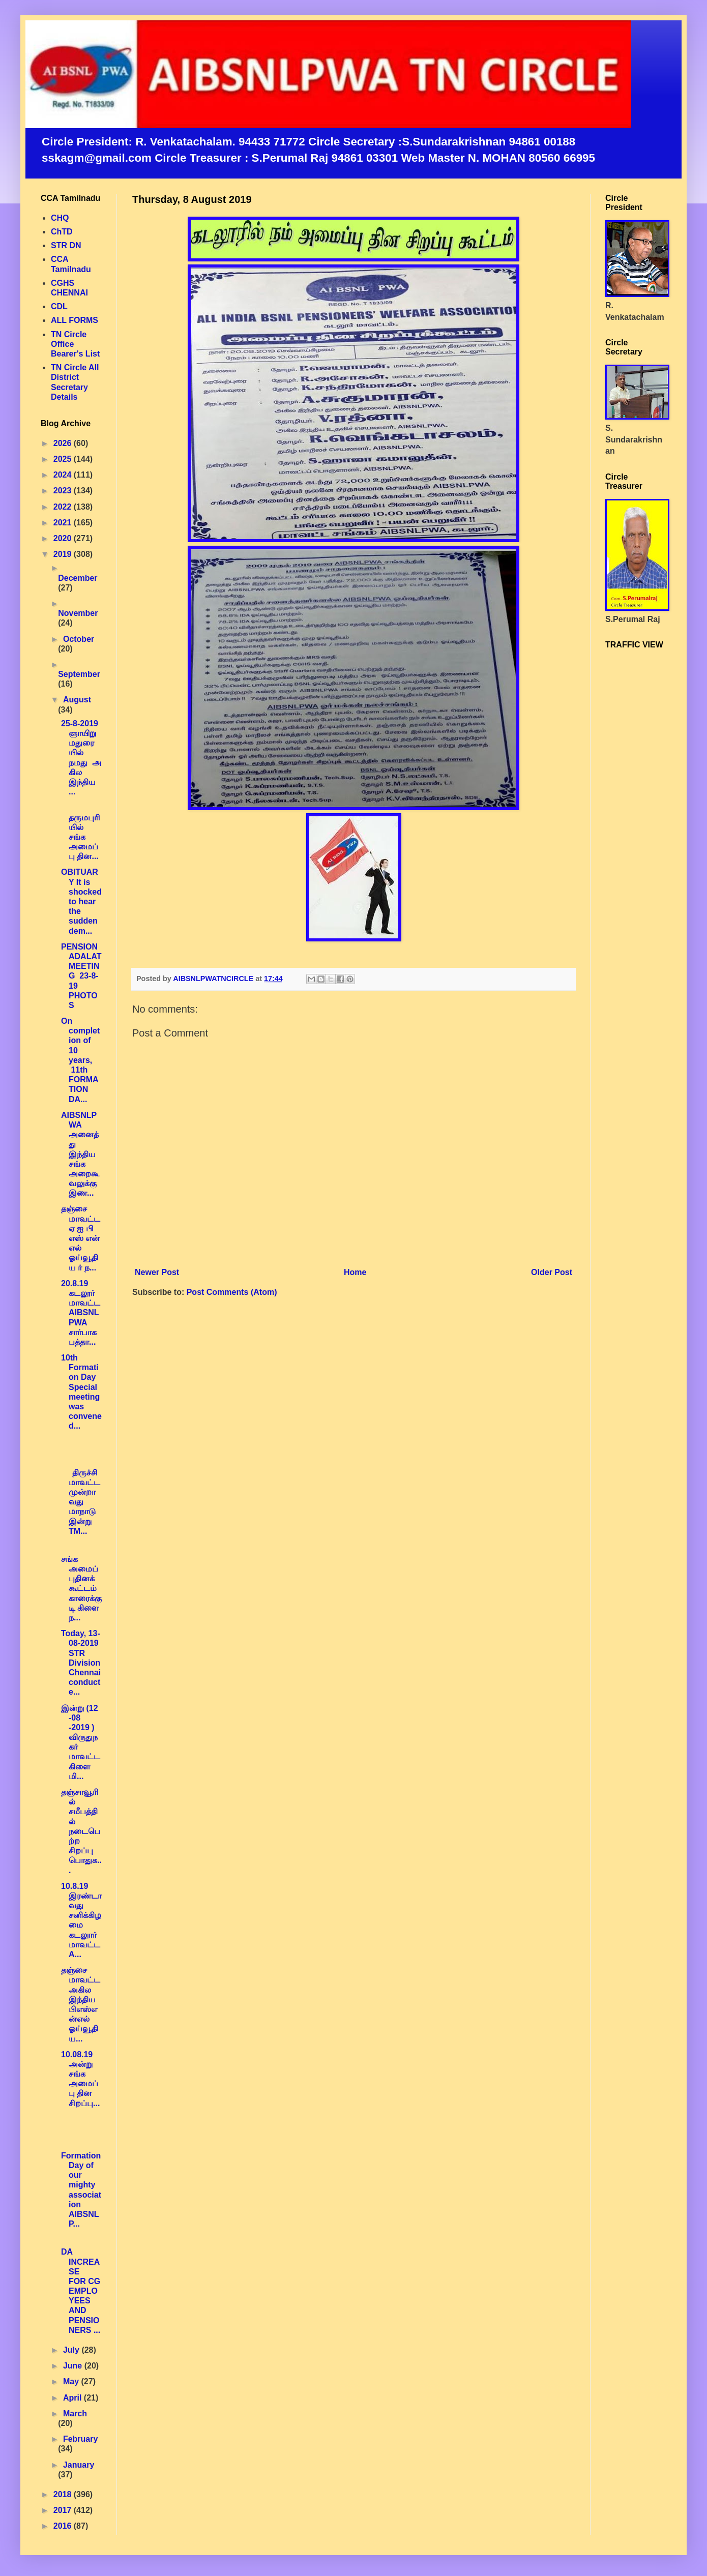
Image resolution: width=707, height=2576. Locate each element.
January (78, 2465)
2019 (63, 554)
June (73, 2365)
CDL (59, 306)
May (72, 2381)
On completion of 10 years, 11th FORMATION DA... (80, 1060)
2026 (63, 443)
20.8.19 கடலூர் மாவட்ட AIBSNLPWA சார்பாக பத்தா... (80, 1312)
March (75, 2413)
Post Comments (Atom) (232, 1292)
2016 (63, 2526)
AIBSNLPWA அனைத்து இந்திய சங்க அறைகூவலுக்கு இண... (80, 1154)
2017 (63, 2510)
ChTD (62, 231)
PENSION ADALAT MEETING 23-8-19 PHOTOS (81, 976)
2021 (63, 522)
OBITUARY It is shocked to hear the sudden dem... (81, 901)
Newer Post (157, 1272)
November (78, 613)
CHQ (60, 218)
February (80, 2439)
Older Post (551, 1272)
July (72, 2350)
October (78, 639)
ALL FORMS (74, 320)
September (79, 674)
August (77, 699)
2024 (63, 474)
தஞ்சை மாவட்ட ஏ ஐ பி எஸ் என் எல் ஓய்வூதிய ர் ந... (80, 1237)
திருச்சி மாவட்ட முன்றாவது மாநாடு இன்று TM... (80, 1501)
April (73, 2397)
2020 (63, 538)
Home (355, 1272)
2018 (63, 2494)
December (77, 578)
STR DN (66, 245)
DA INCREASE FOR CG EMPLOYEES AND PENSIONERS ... (80, 2290)
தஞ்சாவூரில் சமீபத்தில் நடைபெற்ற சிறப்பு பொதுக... (81, 1831)
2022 (63, 506)
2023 (63, 490)
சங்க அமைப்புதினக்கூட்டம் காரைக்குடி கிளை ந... (81, 1588)
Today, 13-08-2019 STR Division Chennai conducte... (81, 1662)
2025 (63, 459)
